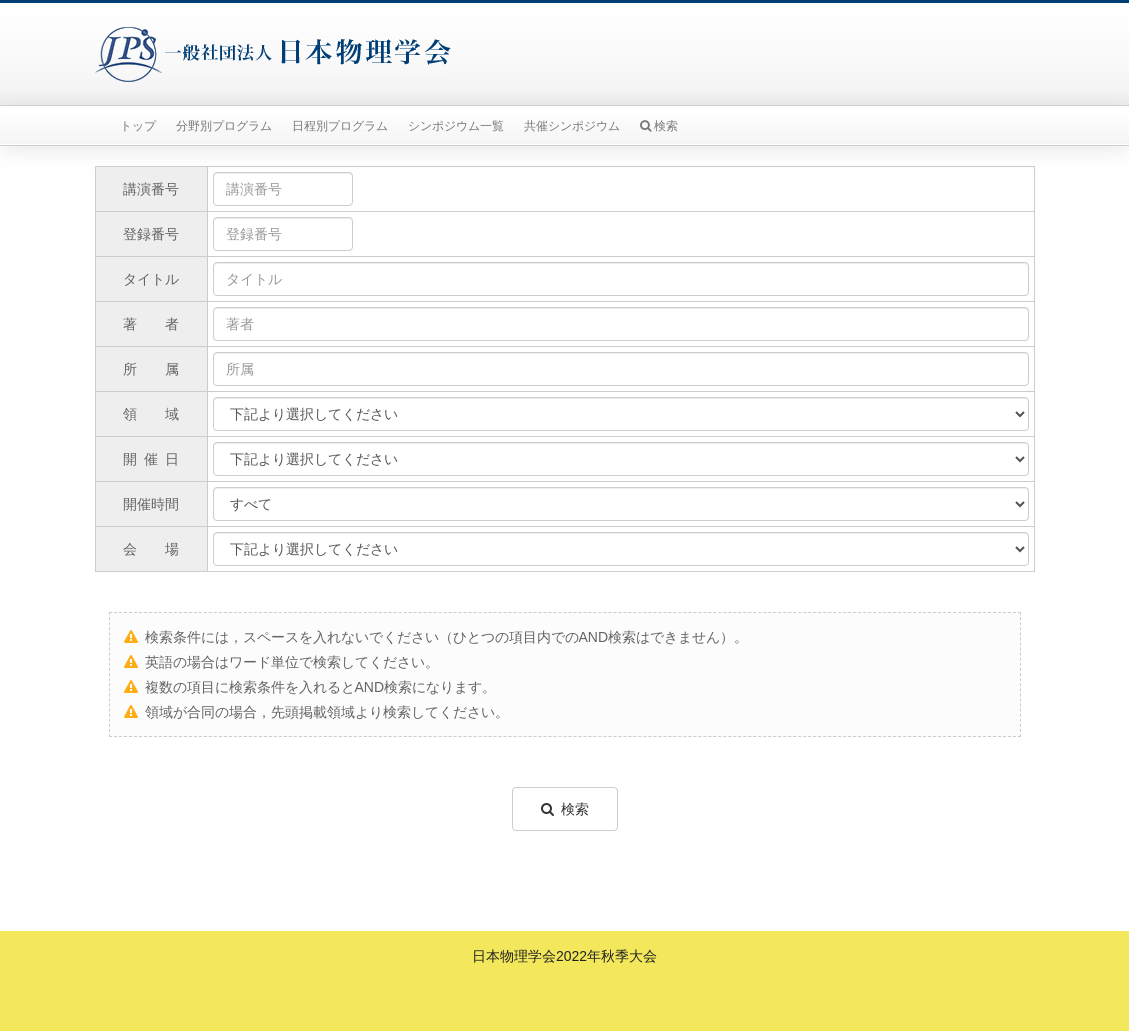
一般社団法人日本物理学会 (273, 54)
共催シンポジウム (572, 126)
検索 (659, 126)
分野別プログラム (224, 126)
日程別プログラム (340, 126)
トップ (138, 126)
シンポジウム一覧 (456, 126)
